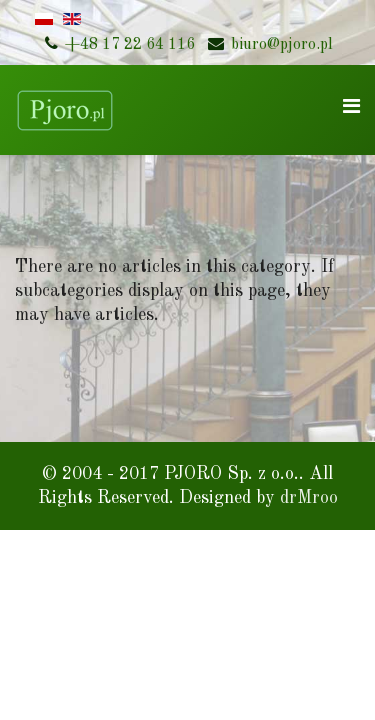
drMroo (309, 498)
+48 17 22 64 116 (130, 45)
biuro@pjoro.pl (282, 45)
